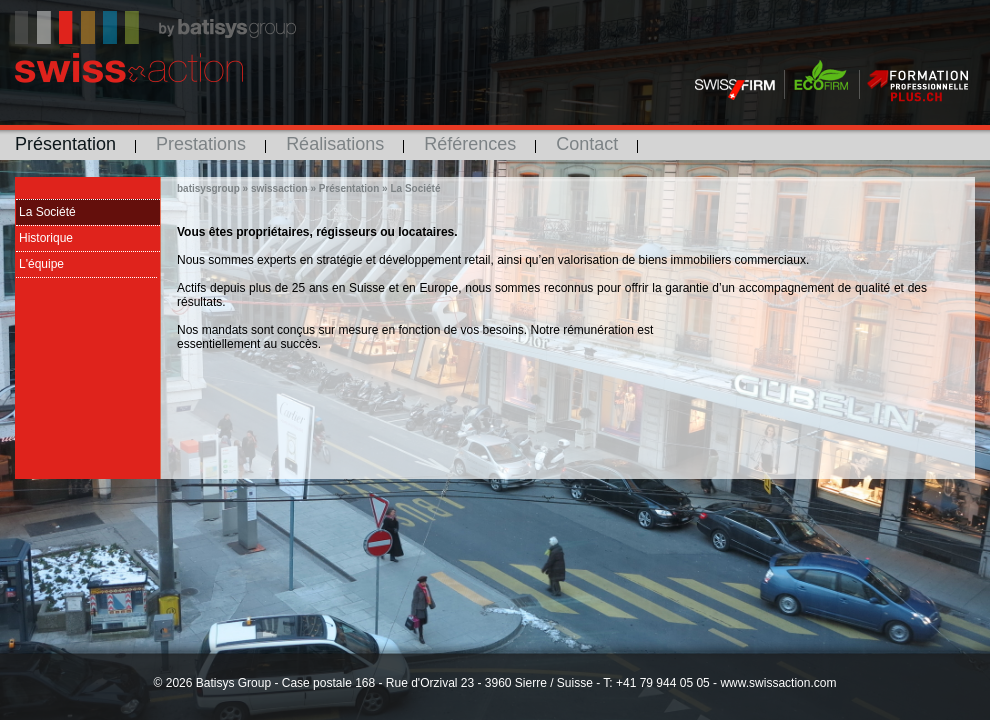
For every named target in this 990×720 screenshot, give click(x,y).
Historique (46, 238)
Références (470, 144)
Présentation (65, 144)
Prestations (201, 144)
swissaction (279, 188)
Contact (587, 144)
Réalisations (335, 144)
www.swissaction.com (778, 683)
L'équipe (41, 264)
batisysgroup (208, 188)
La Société (47, 212)
